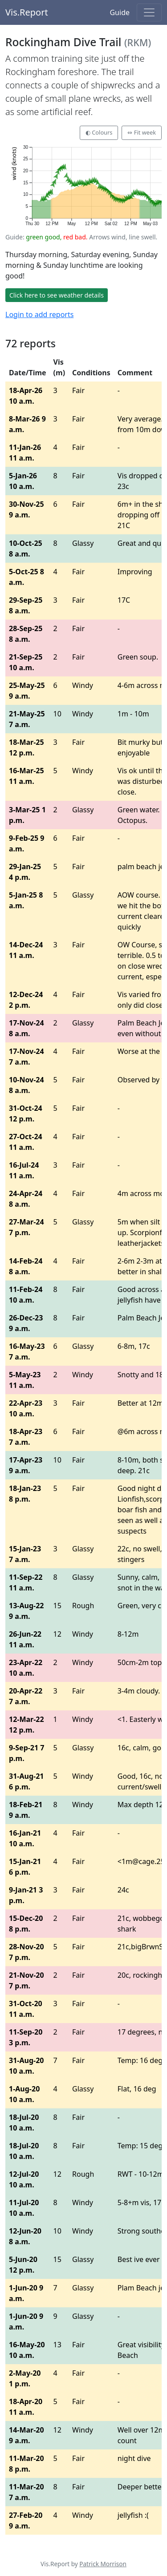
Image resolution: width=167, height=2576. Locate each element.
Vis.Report (26, 12)
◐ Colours (99, 132)
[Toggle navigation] (149, 12)
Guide (120, 12)
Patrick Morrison (102, 2564)
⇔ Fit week (141, 132)
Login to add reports (39, 314)
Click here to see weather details (56, 295)
